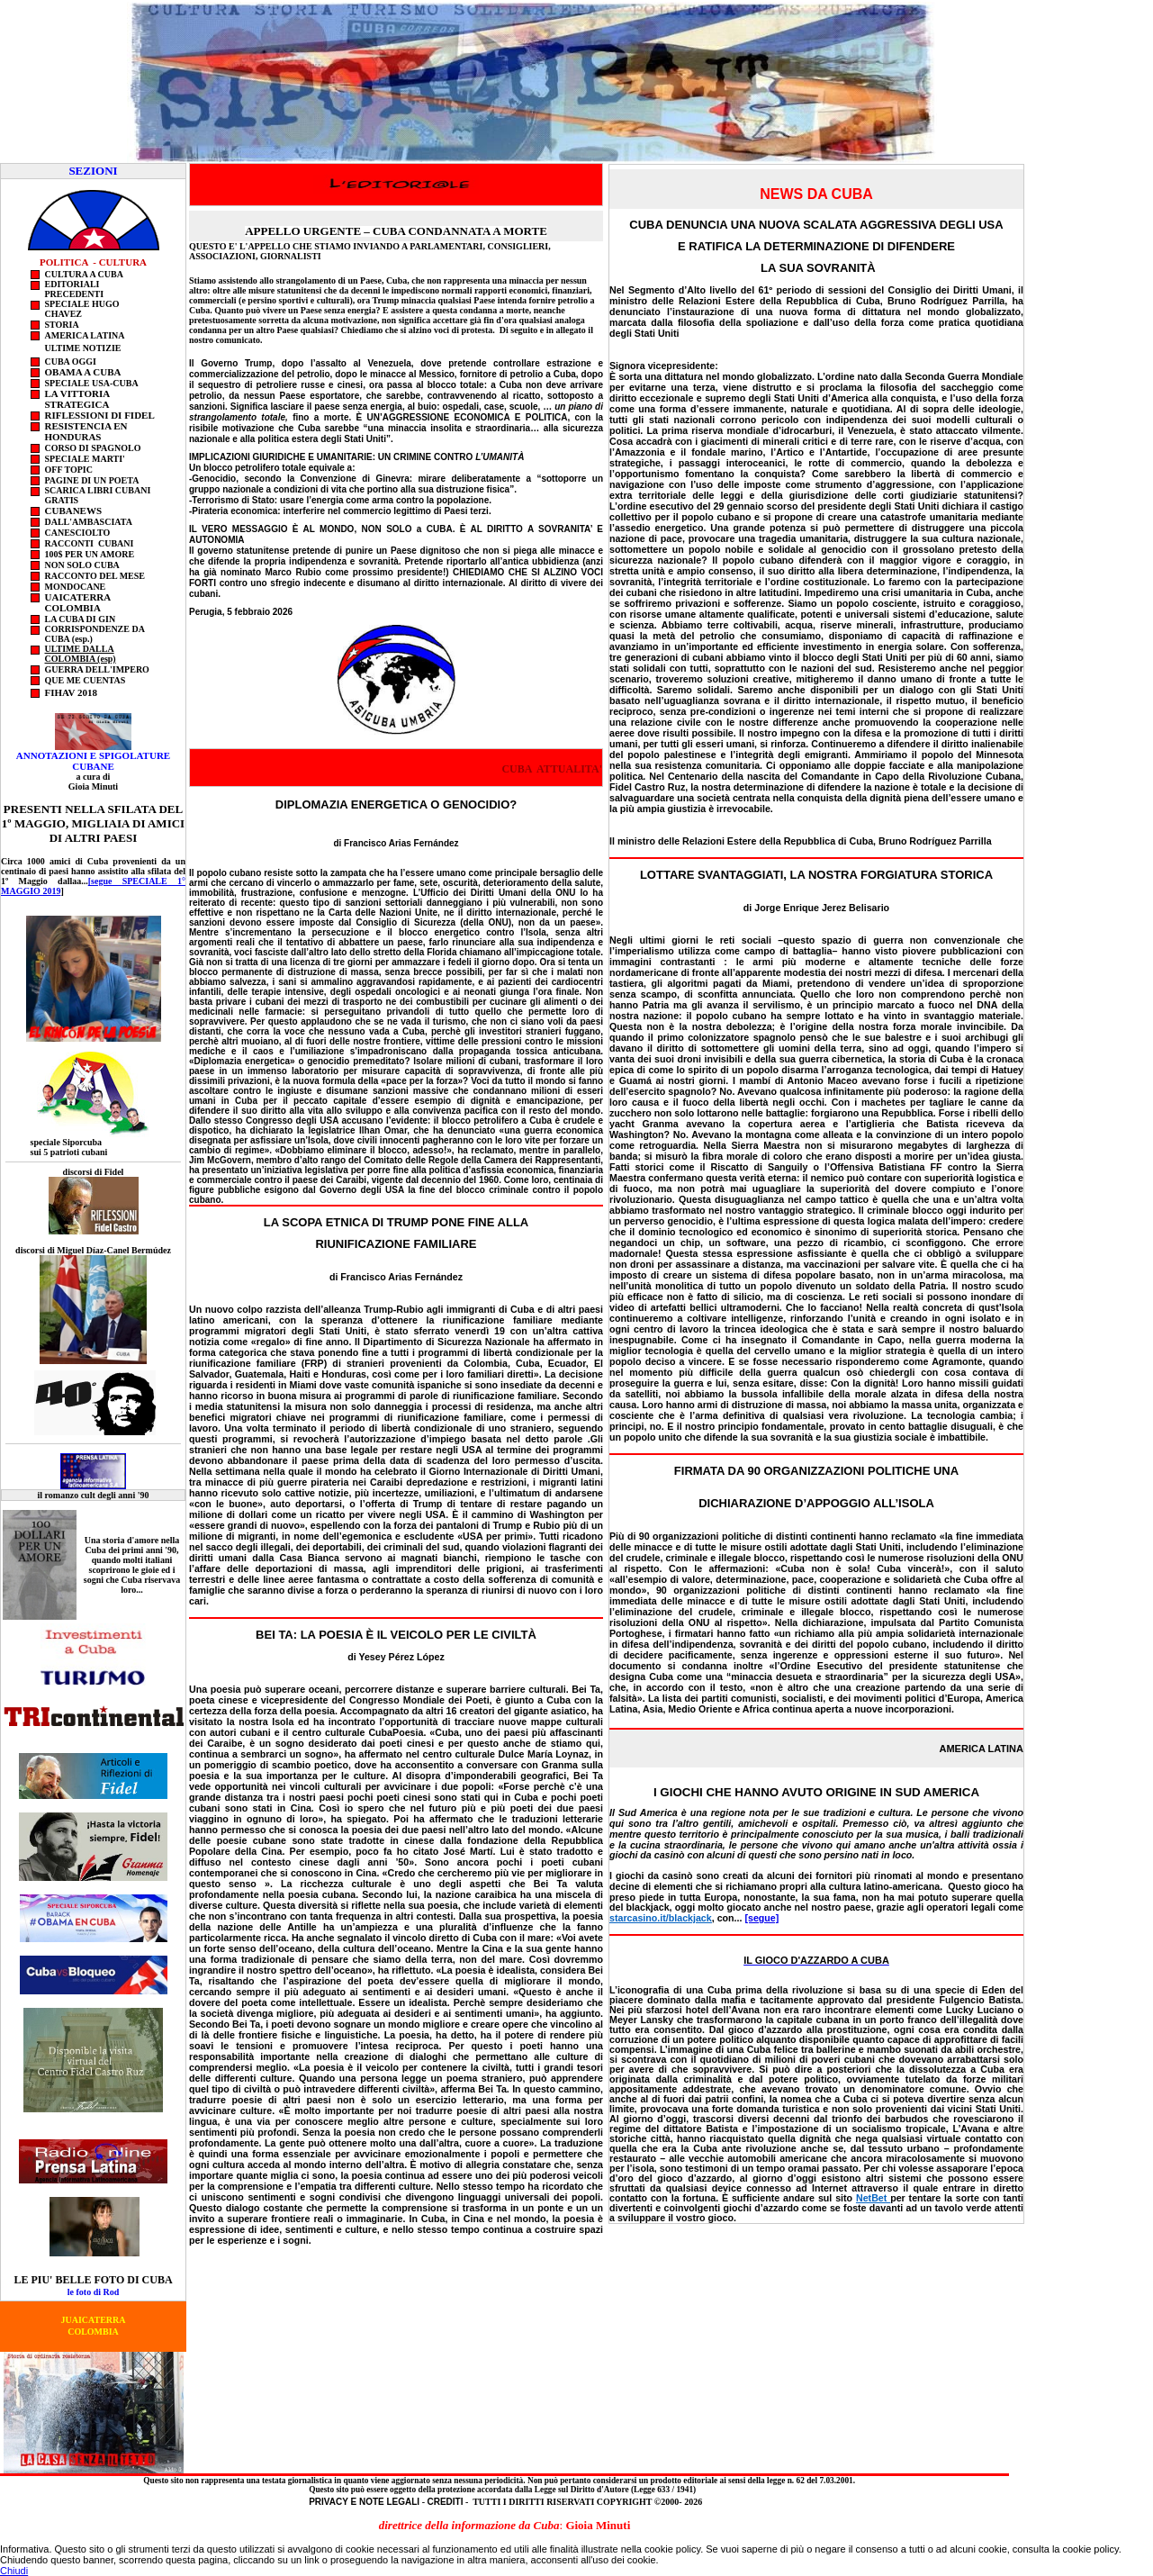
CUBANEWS (74, 510)
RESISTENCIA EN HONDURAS (86, 431)
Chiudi (14, 2570)
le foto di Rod (94, 2292)
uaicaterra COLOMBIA (79, 602)
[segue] (761, 1917)
